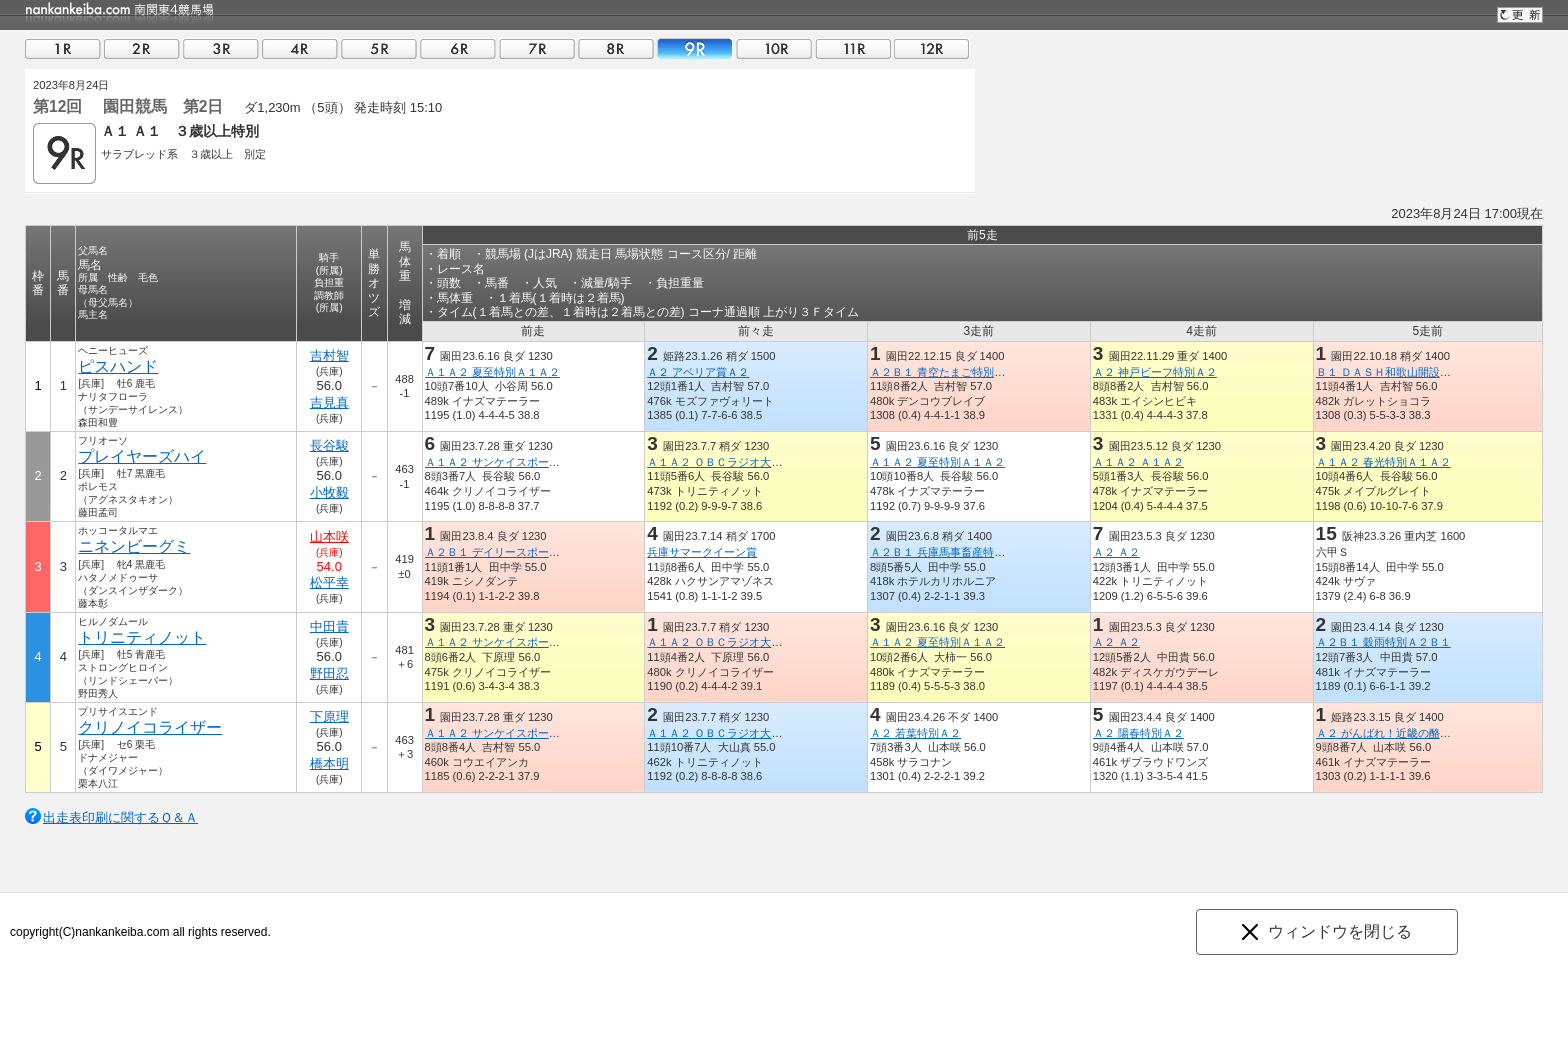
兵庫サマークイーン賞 (702, 552)
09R (695, 48)
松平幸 (329, 582)
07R (537, 48)
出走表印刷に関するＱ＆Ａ (120, 817)
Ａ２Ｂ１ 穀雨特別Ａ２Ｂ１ (1383, 642)
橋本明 (329, 763)
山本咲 (329, 536)
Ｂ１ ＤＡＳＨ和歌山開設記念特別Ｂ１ (1411, 372)
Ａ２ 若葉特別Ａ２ (915, 733)
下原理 (329, 716)
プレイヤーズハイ (142, 456)
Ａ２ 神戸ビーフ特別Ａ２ (1155, 372)
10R (774, 48)
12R (932, 48)
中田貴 (329, 626)
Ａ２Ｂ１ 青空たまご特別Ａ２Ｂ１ (954, 372)
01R (63, 48)
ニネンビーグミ (134, 546)
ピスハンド (118, 366)
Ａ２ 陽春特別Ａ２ (1138, 733)
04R (300, 48)
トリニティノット (142, 637)
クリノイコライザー (150, 727)
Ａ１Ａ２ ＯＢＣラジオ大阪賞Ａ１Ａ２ (742, 462)
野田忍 (329, 673)
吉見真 (329, 402)
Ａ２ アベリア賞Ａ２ (698, 372)
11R (853, 48)
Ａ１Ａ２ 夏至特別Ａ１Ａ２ (492, 372)
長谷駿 (329, 445)
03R (221, 48)
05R (379, 48)
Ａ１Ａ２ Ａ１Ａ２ (1138, 462)
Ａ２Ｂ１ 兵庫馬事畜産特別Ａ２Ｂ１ (959, 552)
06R (458, 48)
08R (616, 48)
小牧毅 (329, 492)
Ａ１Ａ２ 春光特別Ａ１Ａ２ (1383, 462)
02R (142, 48)
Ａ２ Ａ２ (1116, 552)
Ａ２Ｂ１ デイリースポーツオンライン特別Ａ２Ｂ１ (553, 552)
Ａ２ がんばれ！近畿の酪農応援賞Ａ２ (1411, 733)
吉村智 (329, 355)
